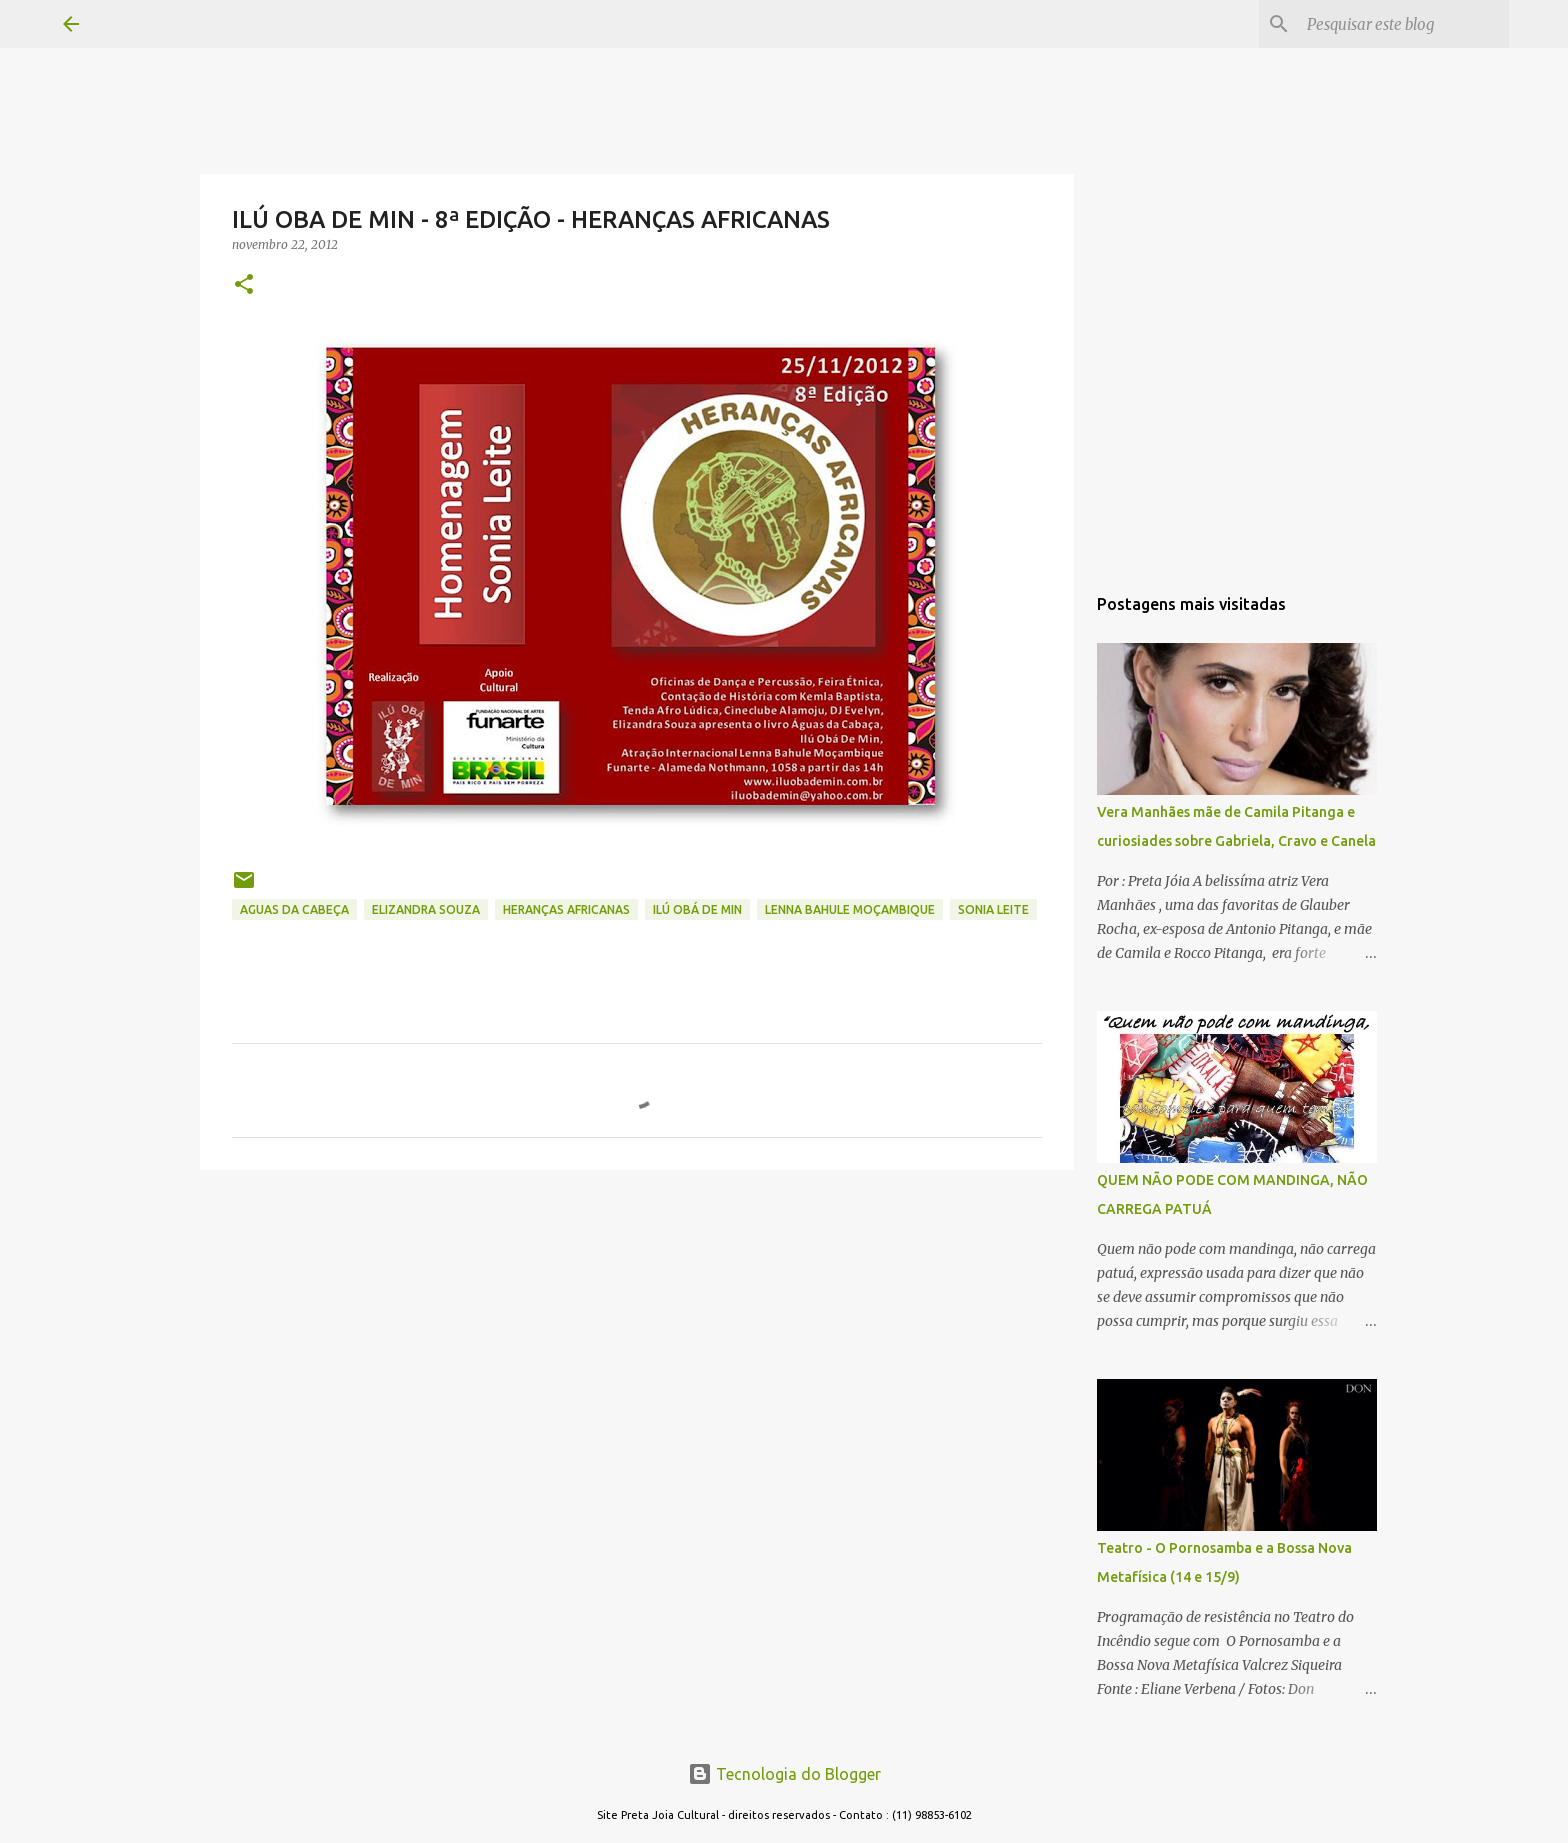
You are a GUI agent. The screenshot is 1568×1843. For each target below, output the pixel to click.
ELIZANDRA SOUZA (426, 909)
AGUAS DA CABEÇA (294, 909)
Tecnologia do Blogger (784, 1774)
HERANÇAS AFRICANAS (566, 909)
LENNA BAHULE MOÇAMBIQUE (850, 909)
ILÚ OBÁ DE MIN (697, 909)
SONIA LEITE (993, 909)
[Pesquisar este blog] (1404, 24)
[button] (244, 285)
